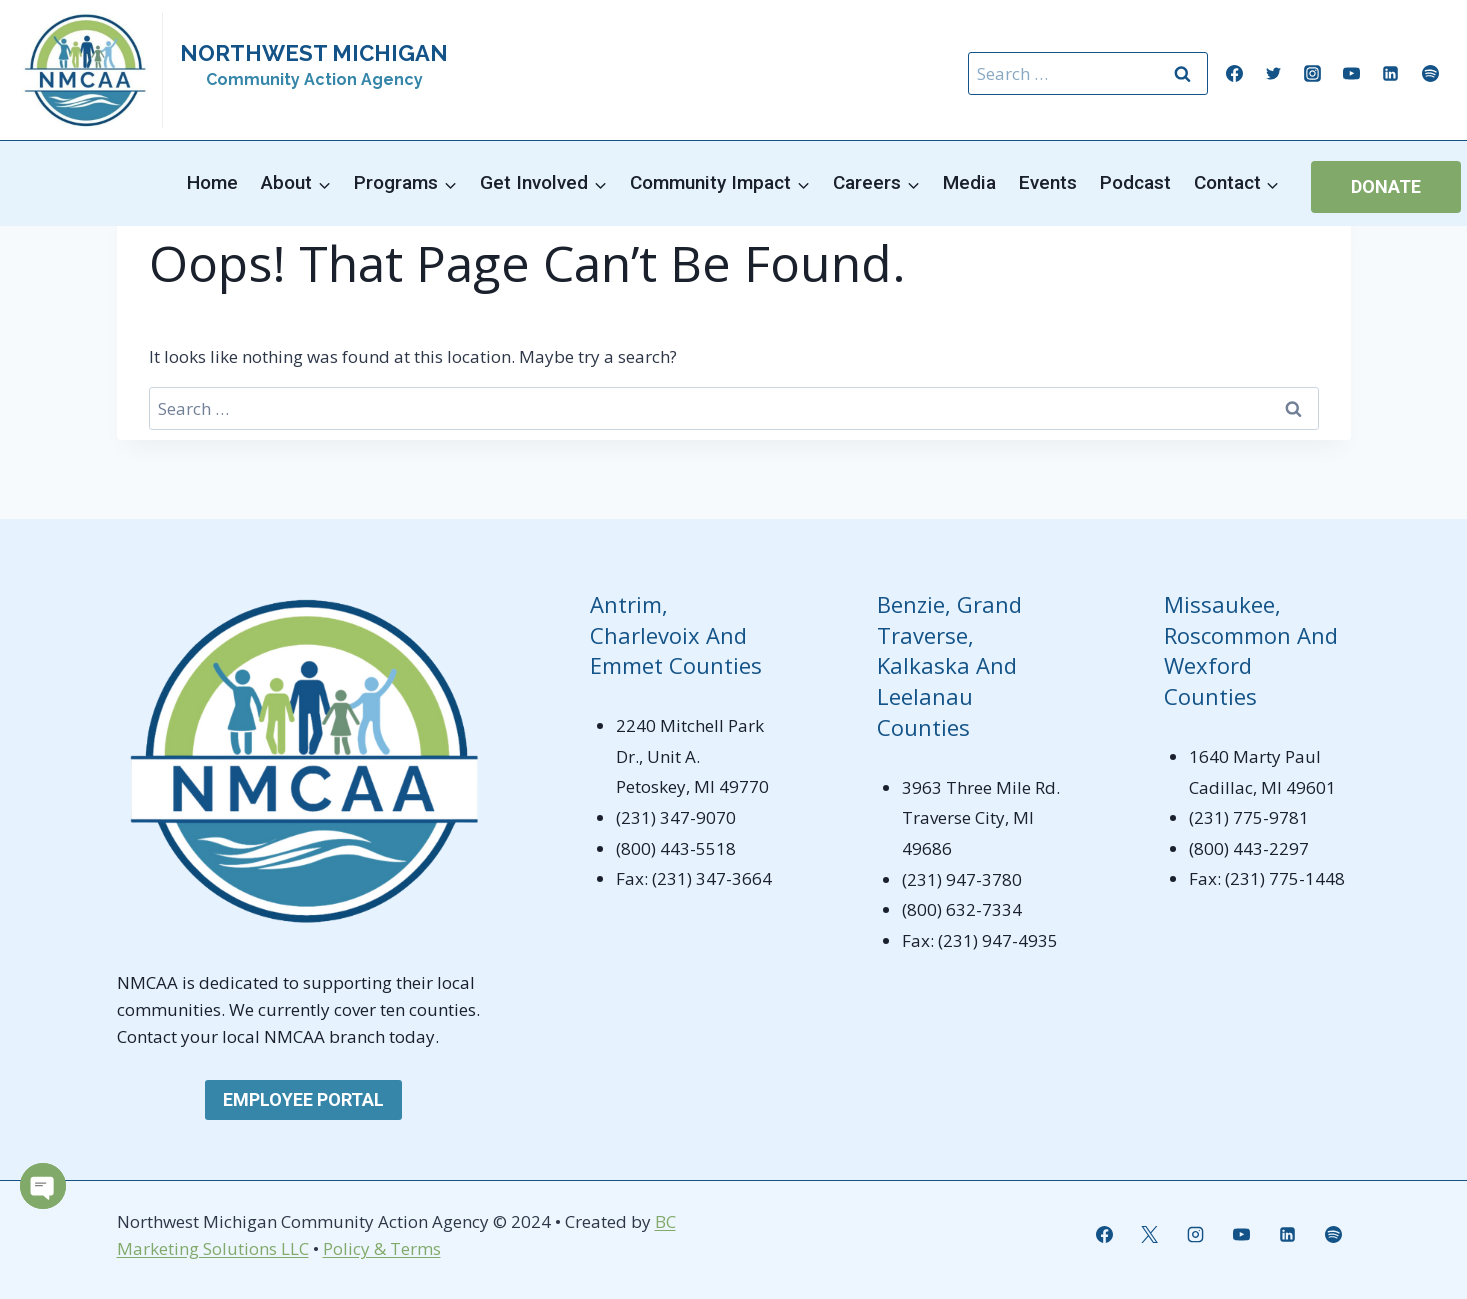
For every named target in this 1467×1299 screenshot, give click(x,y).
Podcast (1135, 182)
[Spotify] (1430, 74)
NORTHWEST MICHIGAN (314, 53)
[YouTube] (1352, 74)
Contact (149, 1036)
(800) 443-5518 (676, 848)
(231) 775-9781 (1249, 817)
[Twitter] (1274, 74)
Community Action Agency (314, 79)
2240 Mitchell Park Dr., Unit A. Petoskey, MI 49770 (692, 756)
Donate (1386, 186)
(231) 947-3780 (962, 879)
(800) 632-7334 (962, 909)
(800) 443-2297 (1249, 848)
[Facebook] (1235, 74)
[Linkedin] (1391, 74)
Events (1048, 182)
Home (212, 182)
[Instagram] (1313, 74)
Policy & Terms (382, 1248)
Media (969, 182)
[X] (1150, 1235)
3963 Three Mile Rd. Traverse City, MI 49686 (981, 818)
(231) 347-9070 (676, 817)
